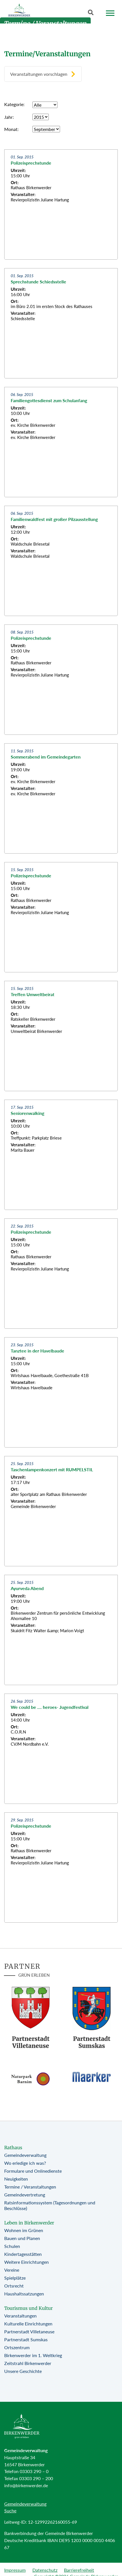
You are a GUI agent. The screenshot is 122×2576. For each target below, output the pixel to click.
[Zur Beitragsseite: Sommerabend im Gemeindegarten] (61, 798)
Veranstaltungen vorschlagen (38, 74)
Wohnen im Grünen (23, 2230)
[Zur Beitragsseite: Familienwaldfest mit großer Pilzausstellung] (61, 561)
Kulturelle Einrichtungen (28, 2323)
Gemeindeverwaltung (25, 2155)
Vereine (11, 2270)
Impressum (15, 2570)
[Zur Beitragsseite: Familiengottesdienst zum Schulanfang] (61, 442)
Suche (10, 2510)
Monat (10, 129)
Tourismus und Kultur (28, 2308)
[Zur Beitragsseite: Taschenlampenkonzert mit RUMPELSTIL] (61, 1511)
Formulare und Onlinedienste (33, 2171)
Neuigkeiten (16, 2178)
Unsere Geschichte (23, 2371)
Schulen (12, 2246)
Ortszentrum (17, 2347)
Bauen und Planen (22, 2238)
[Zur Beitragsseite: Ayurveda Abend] (61, 1630)
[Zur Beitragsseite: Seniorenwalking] (61, 1155)
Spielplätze (15, 2277)
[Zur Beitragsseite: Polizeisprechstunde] (61, 204)
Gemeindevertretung (24, 2194)
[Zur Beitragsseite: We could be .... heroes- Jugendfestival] (61, 1749)
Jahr (8, 117)
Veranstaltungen (20, 2315)
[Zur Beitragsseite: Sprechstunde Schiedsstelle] (61, 323)
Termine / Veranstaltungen (30, 2186)
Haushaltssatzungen (24, 2293)
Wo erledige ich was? (25, 2163)
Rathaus (13, 2147)
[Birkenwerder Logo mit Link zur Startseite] (19, 11)
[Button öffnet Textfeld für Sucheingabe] (92, 13)
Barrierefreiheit (79, 2570)
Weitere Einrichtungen (26, 2262)
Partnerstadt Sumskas (26, 2339)
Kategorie (13, 104)
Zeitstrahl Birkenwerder (27, 2363)
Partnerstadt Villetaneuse (29, 2331)
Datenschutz (44, 2570)
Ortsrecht (14, 2285)
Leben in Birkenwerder (29, 2223)
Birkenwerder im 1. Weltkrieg (33, 2355)
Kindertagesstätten (23, 2254)
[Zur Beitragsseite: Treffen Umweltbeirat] (61, 1036)
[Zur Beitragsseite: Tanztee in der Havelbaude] (61, 1392)
